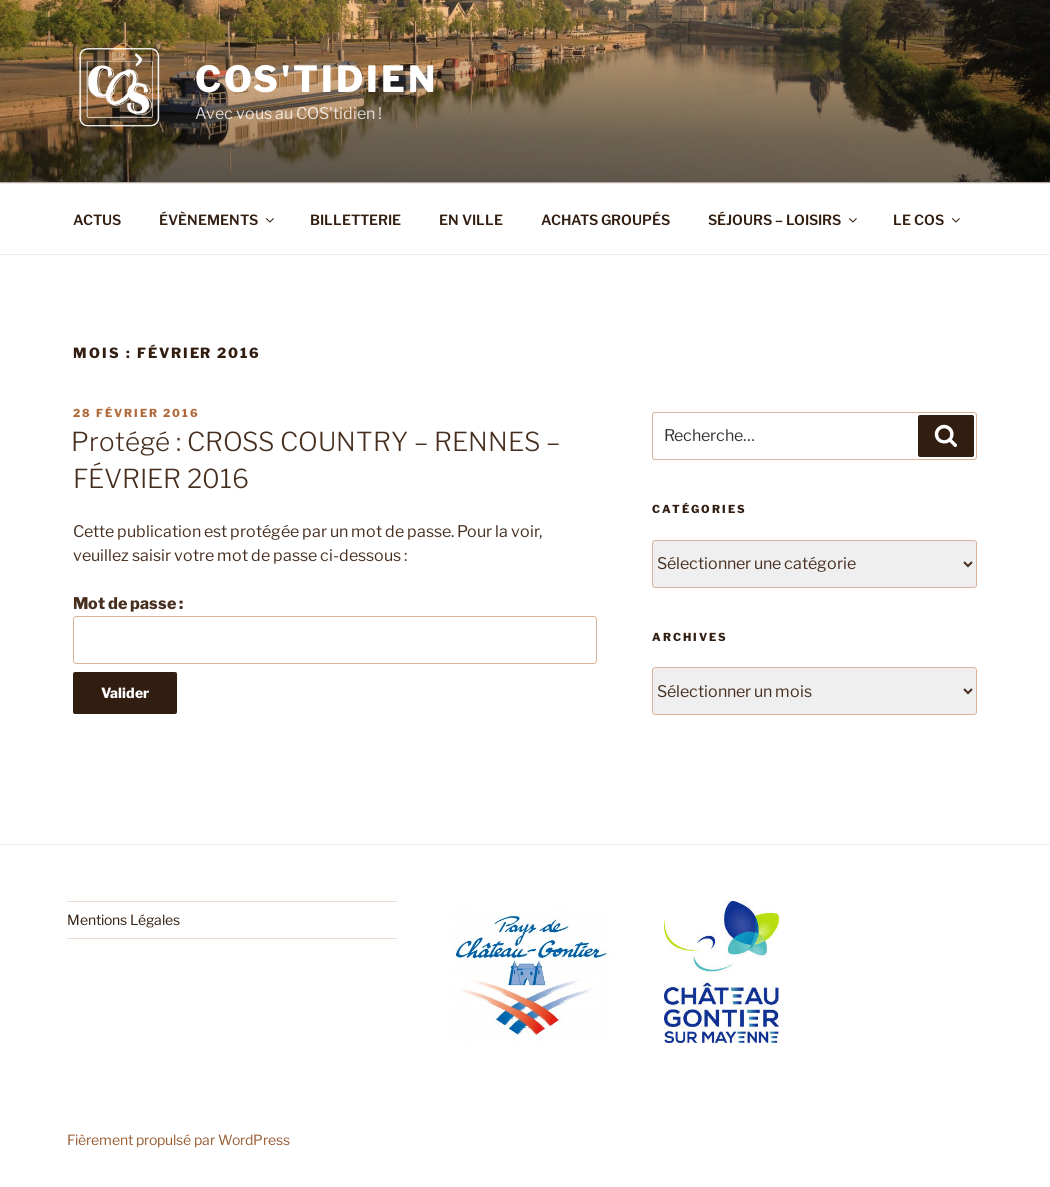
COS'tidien (316, 79)
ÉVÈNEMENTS (218, 219)
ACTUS (97, 219)
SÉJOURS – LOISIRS (784, 219)
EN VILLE (471, 219)
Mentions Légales (123, 919)
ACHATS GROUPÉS (605, 219)
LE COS (928, 219)
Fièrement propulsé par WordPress (178, 1139)
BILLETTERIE (355, 219)
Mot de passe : (335, 629)
